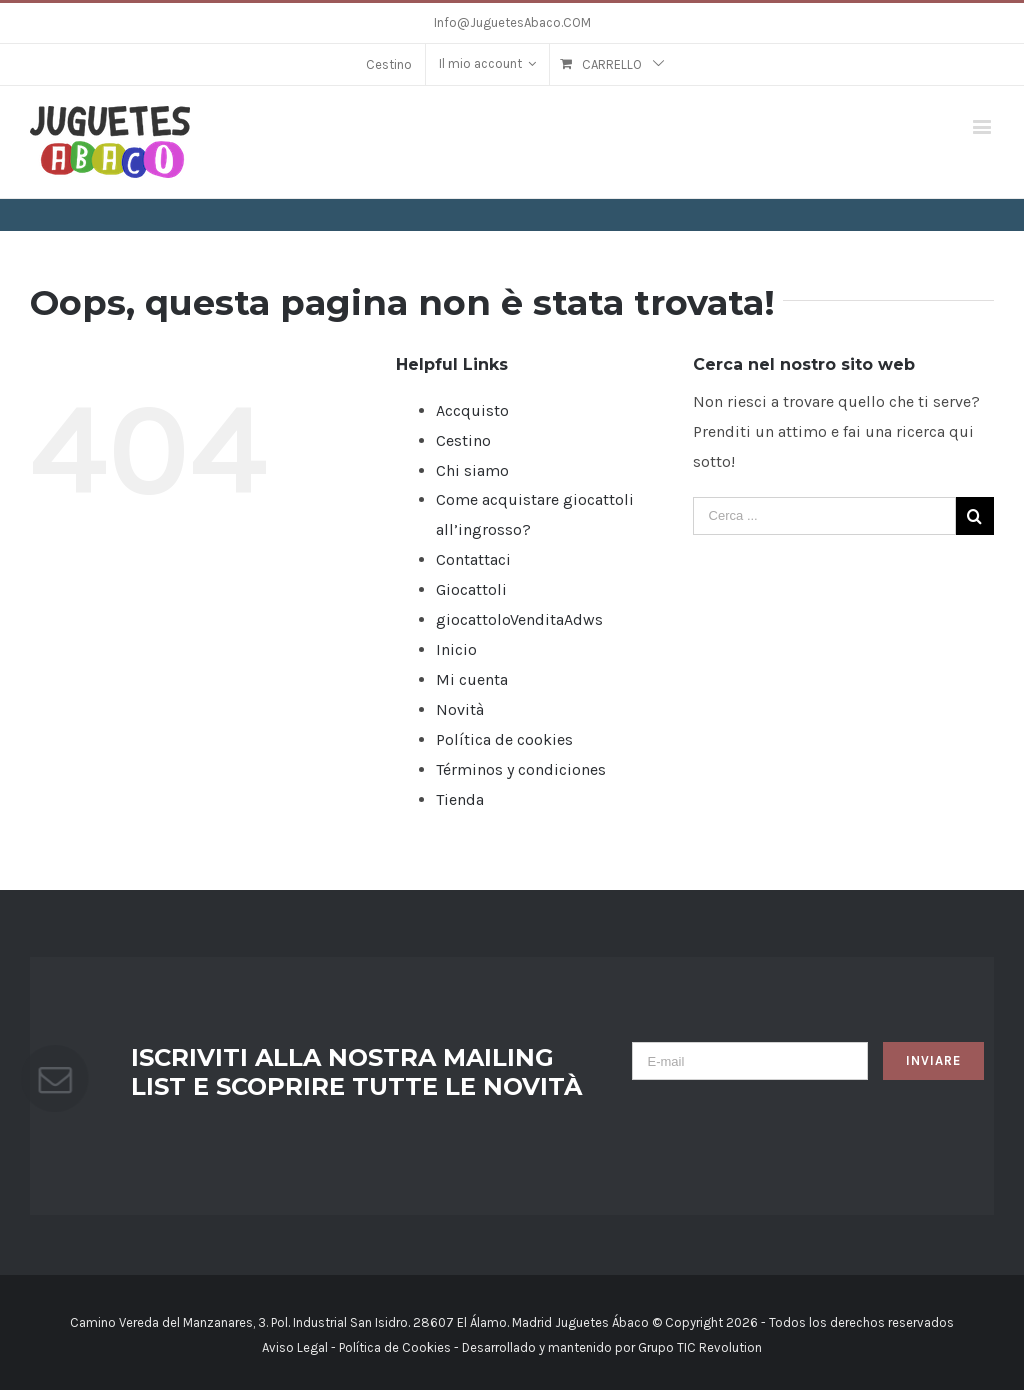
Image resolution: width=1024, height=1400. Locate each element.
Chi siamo (472, 470)
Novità (460, 709)
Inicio (456, 649)
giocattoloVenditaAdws (519, 619)
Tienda (460, 799)
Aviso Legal (295, 1347)
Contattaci (473, 559)
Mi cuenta (472, 679)
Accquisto (472, 410)
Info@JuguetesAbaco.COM (512, 22)
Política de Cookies (395, 1347)
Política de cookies (504, 739)
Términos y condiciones (521, 769)
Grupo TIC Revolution (700, 1347)
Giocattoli (471, 589)
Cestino (463, 440)
